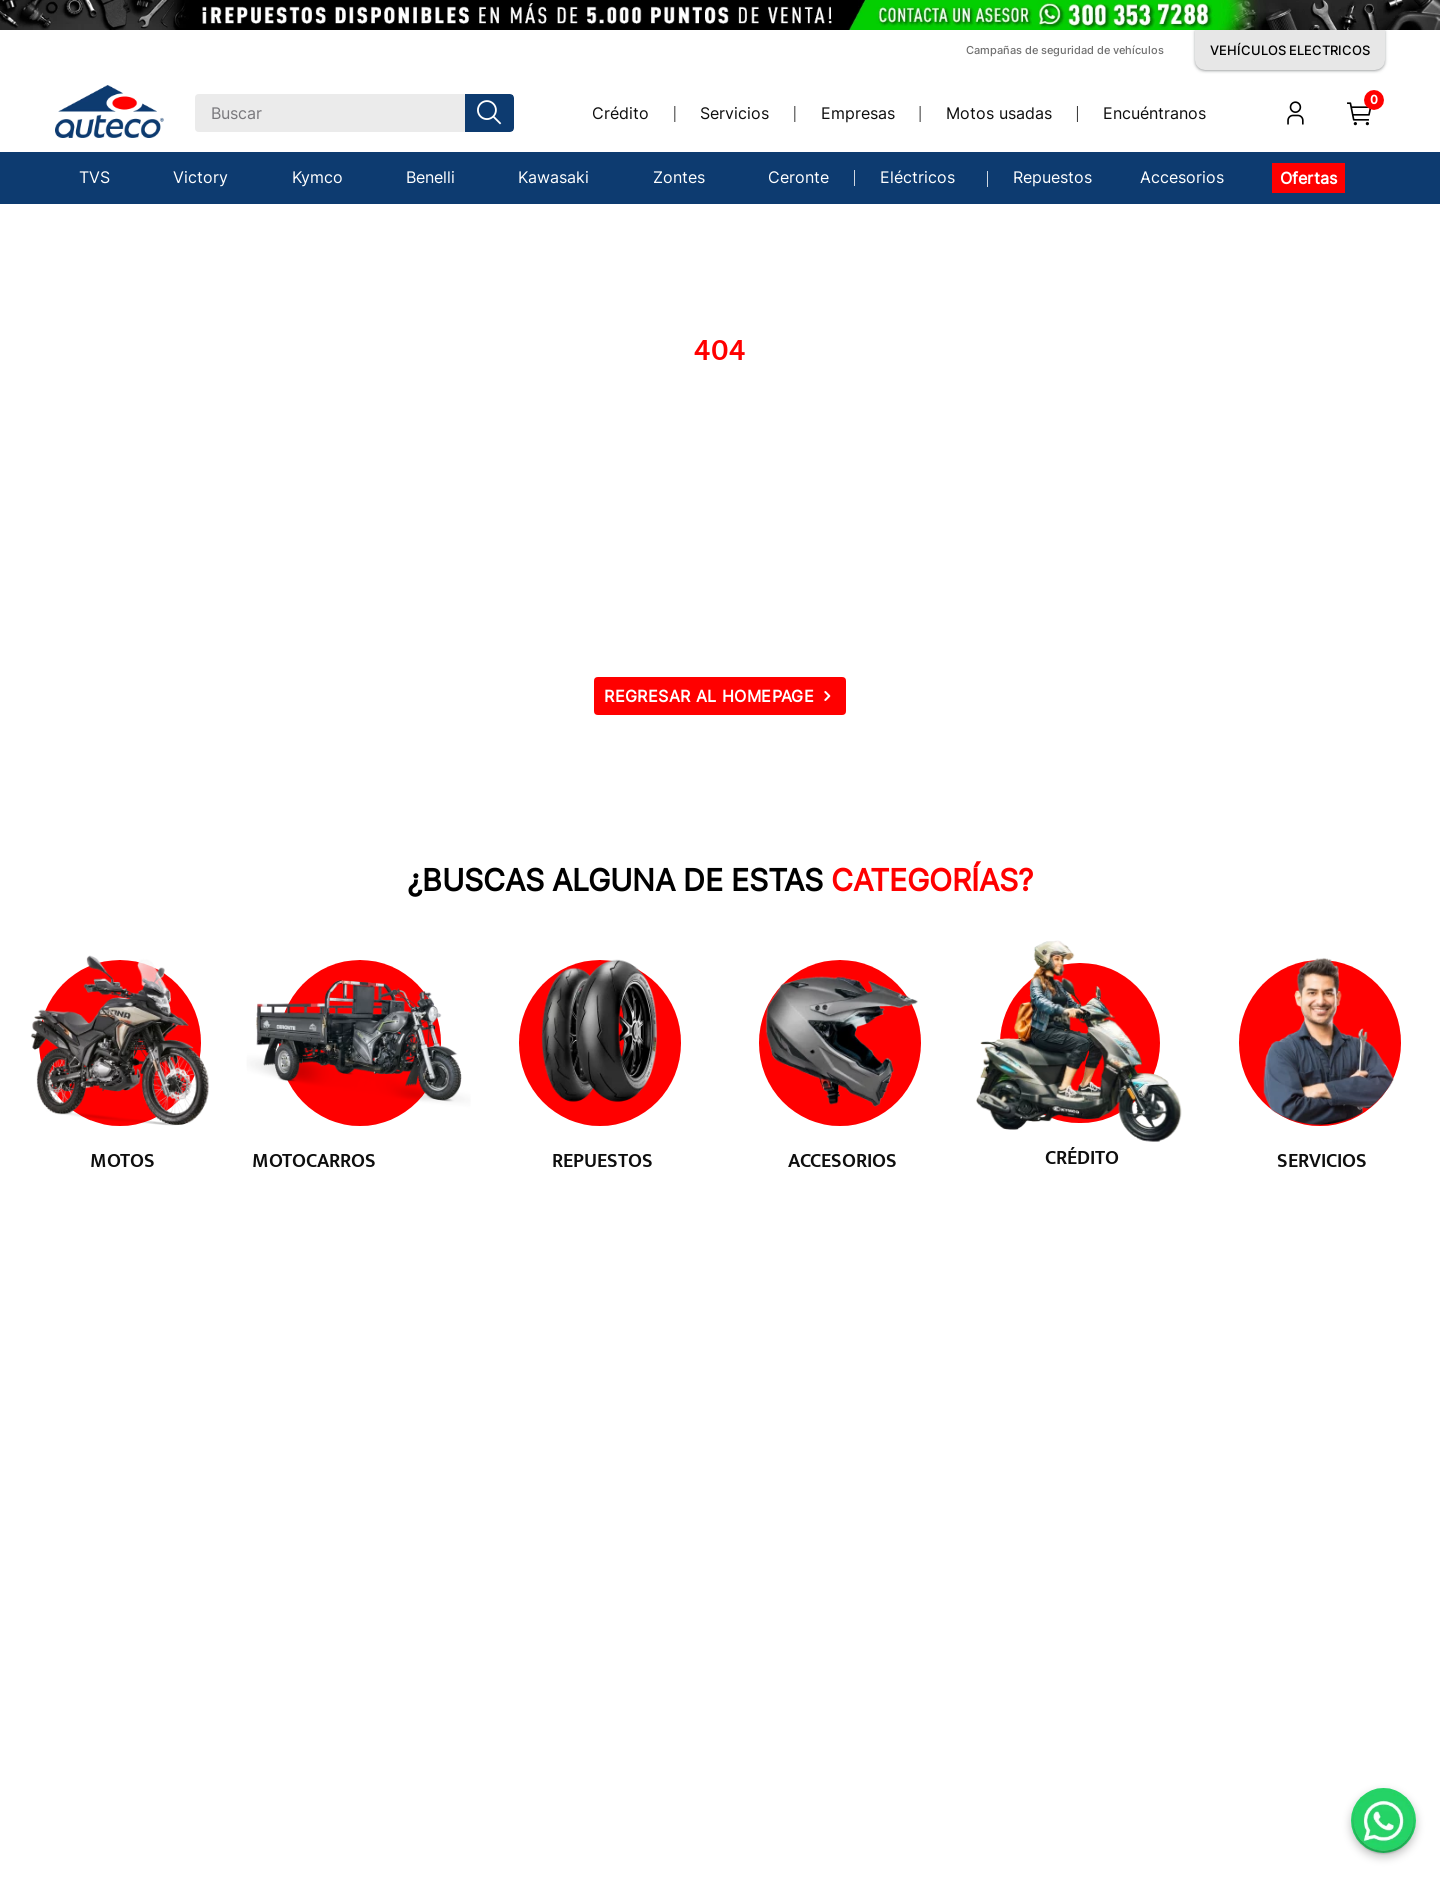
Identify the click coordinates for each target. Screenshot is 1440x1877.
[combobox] (354, 113)
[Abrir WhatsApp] (1383, 1820)
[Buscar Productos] (493, 113)
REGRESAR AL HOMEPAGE (709, 696)
